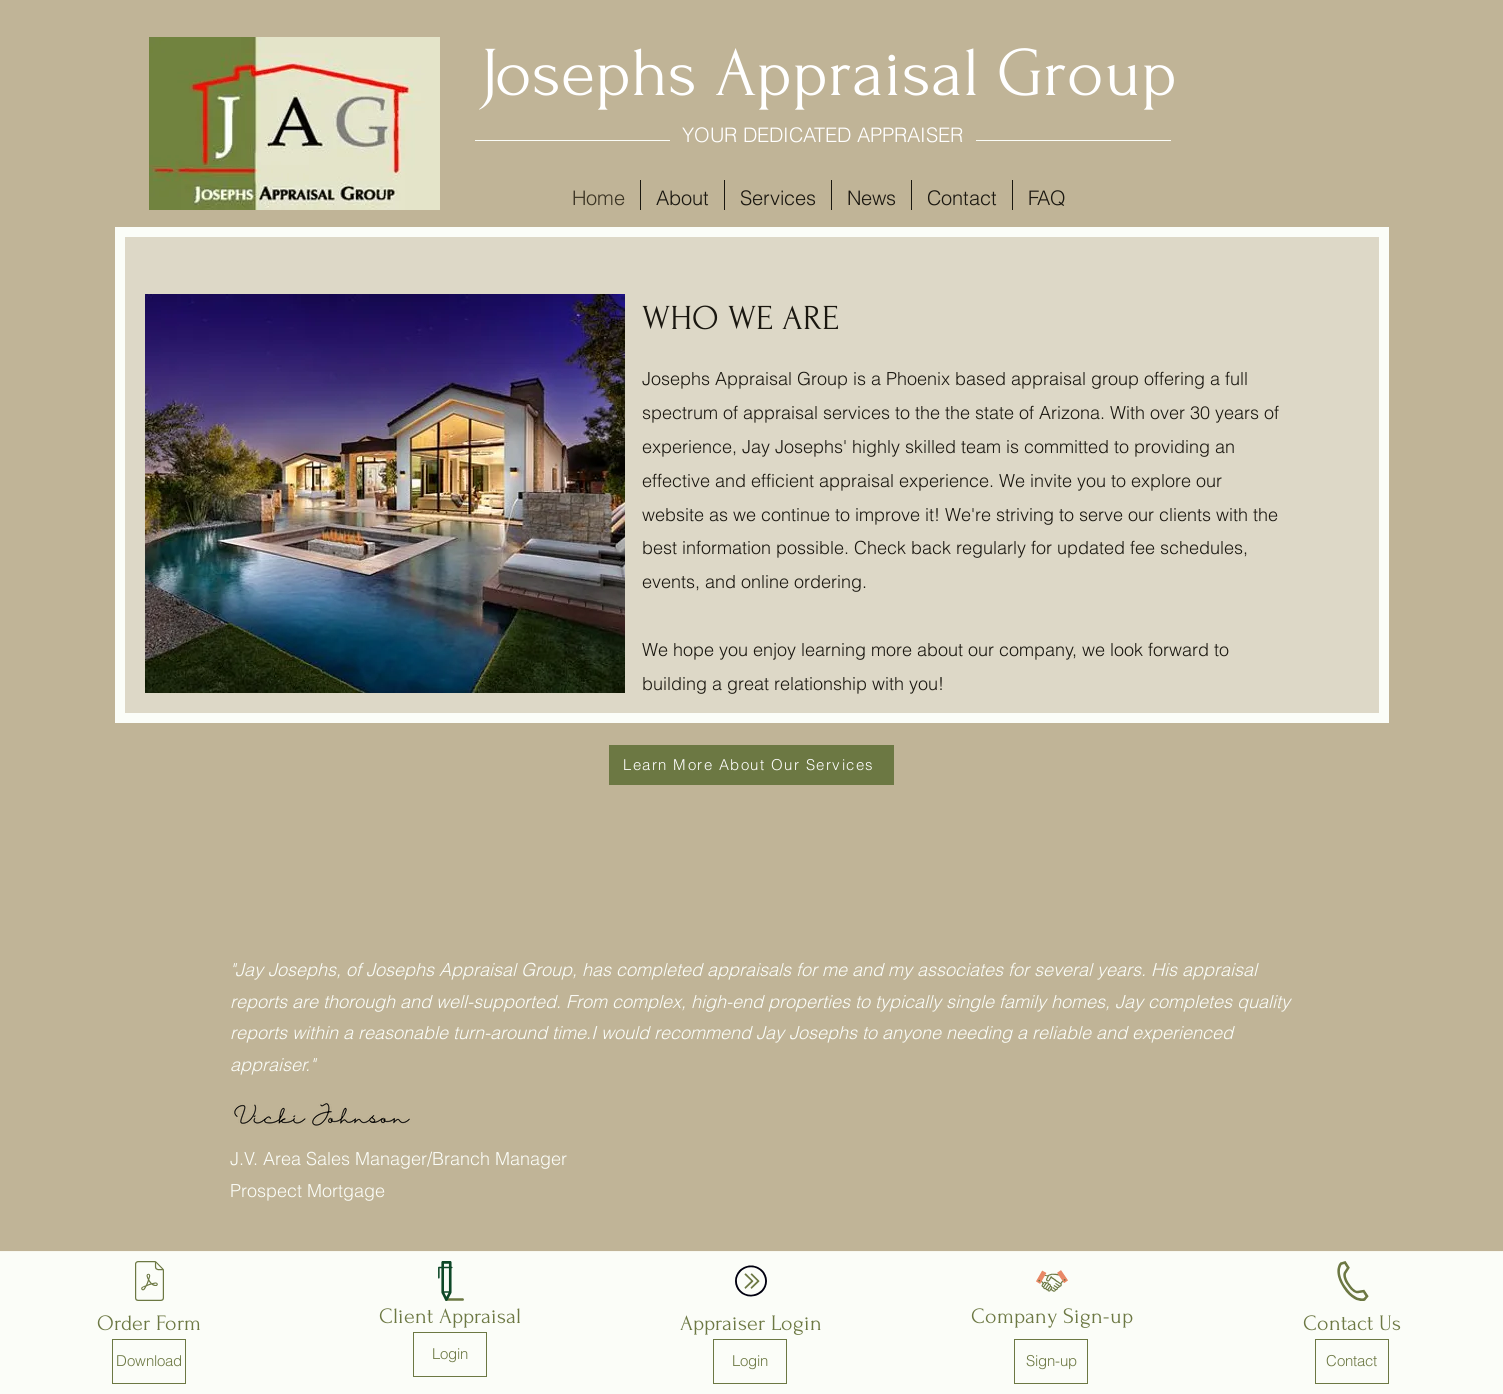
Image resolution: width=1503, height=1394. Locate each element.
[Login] (450, 1354)
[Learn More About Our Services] (751, 765)
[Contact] (1352, 1361)
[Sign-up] (1051, 1361)
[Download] (149, 1361)
